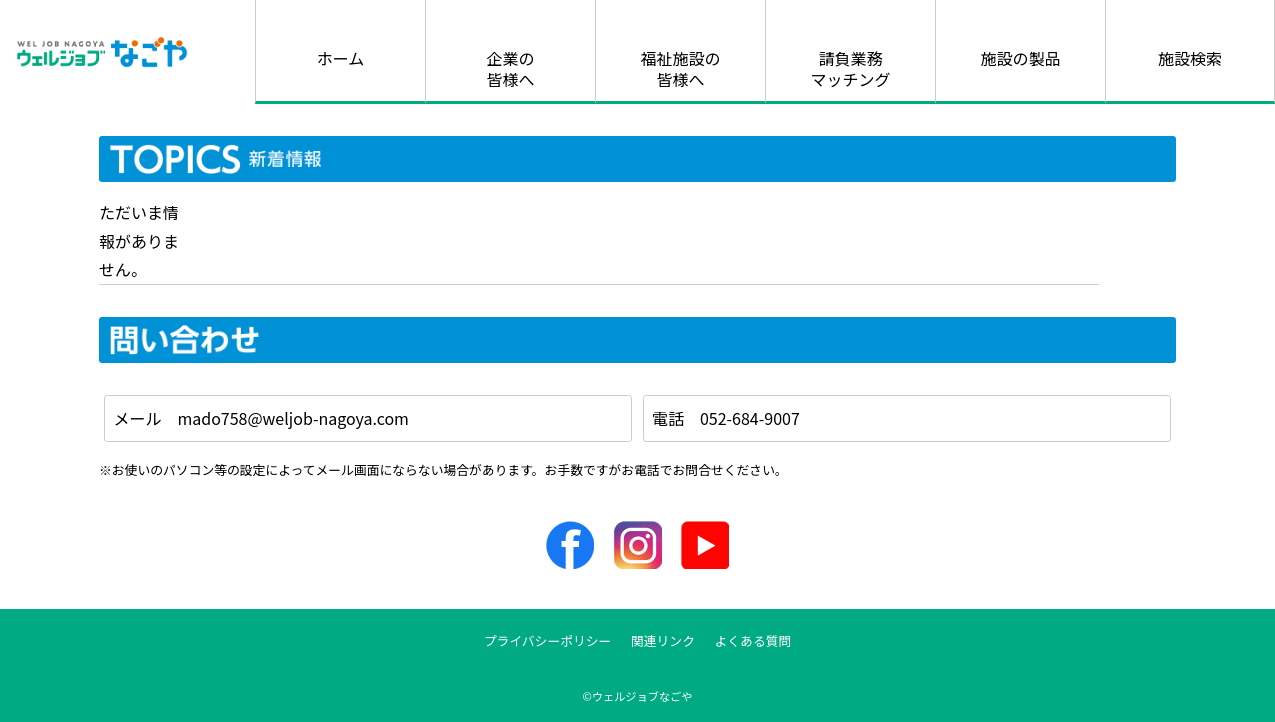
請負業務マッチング (850, 68)
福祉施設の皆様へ (680, 68)
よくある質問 (753, 640)
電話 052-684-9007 (726, 418)
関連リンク (663, 640)
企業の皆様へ (510, 68)
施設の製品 (1020, 58)
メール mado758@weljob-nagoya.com (261, 418)
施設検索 (1190, 58)
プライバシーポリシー (548, 640)
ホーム (341, 58)
